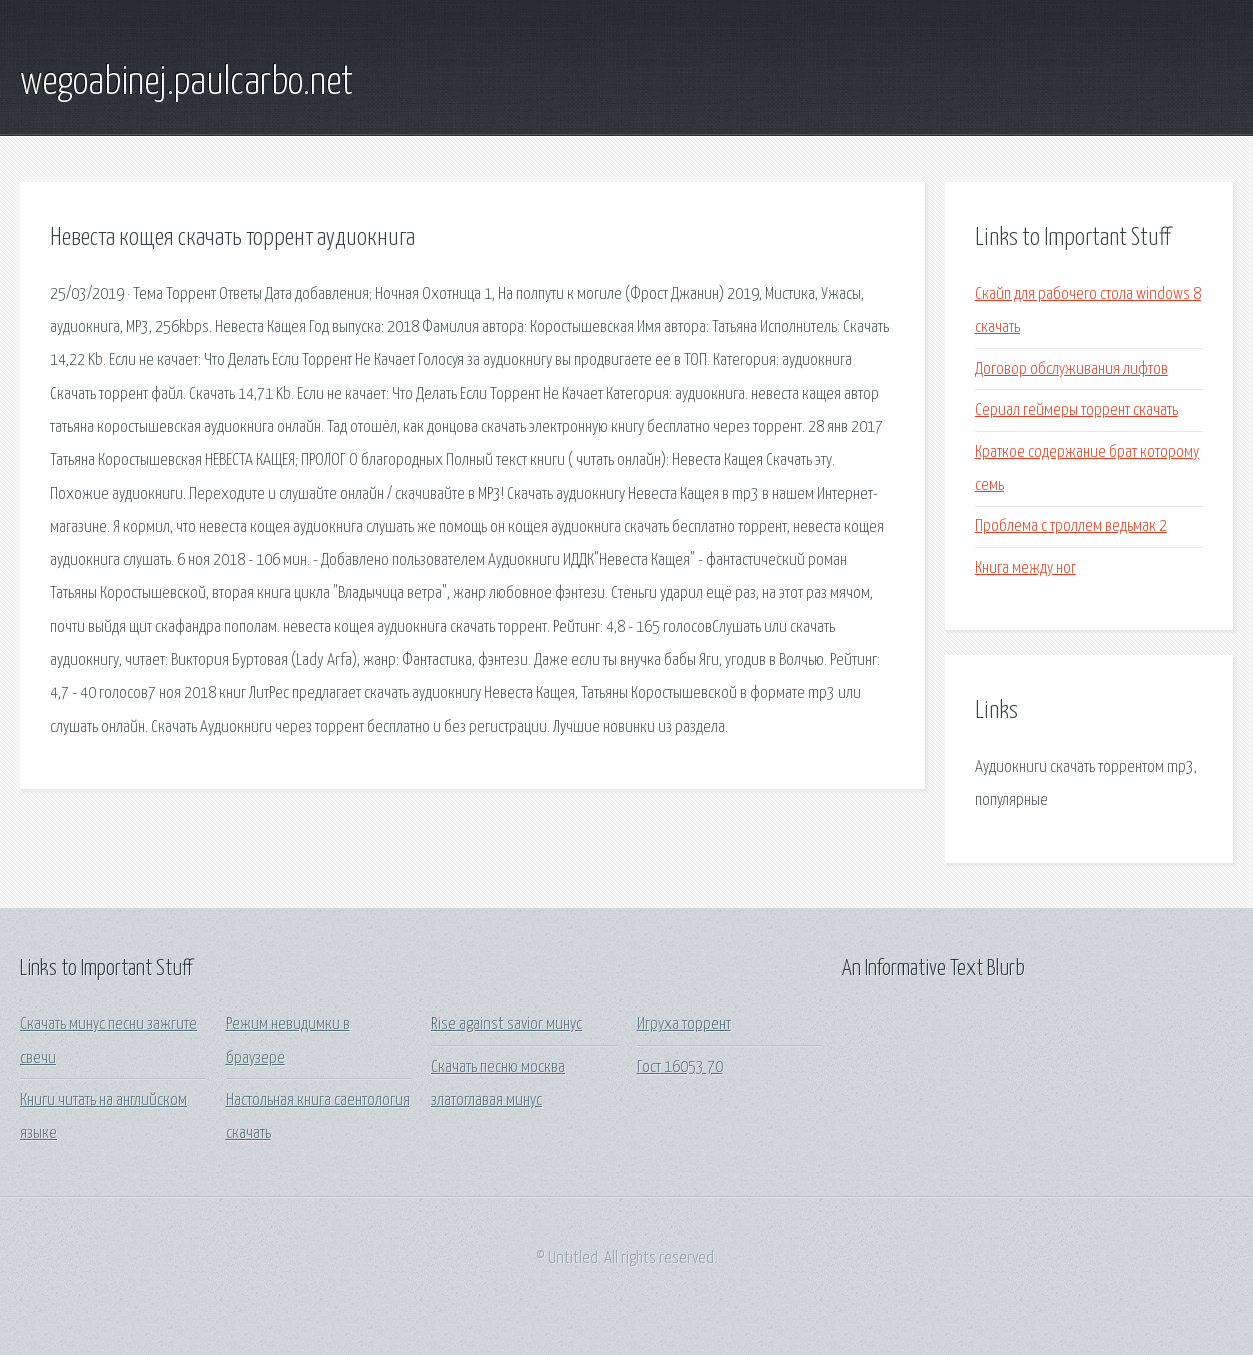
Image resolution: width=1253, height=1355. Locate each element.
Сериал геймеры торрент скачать (1076, 410)
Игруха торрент (684, 1024)
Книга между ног (1025, 568)
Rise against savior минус (506, 1024)
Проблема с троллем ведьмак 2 (1071, 526)
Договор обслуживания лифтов (1071, 369)
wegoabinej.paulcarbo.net (186, 83)
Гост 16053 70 (680, 1067)
